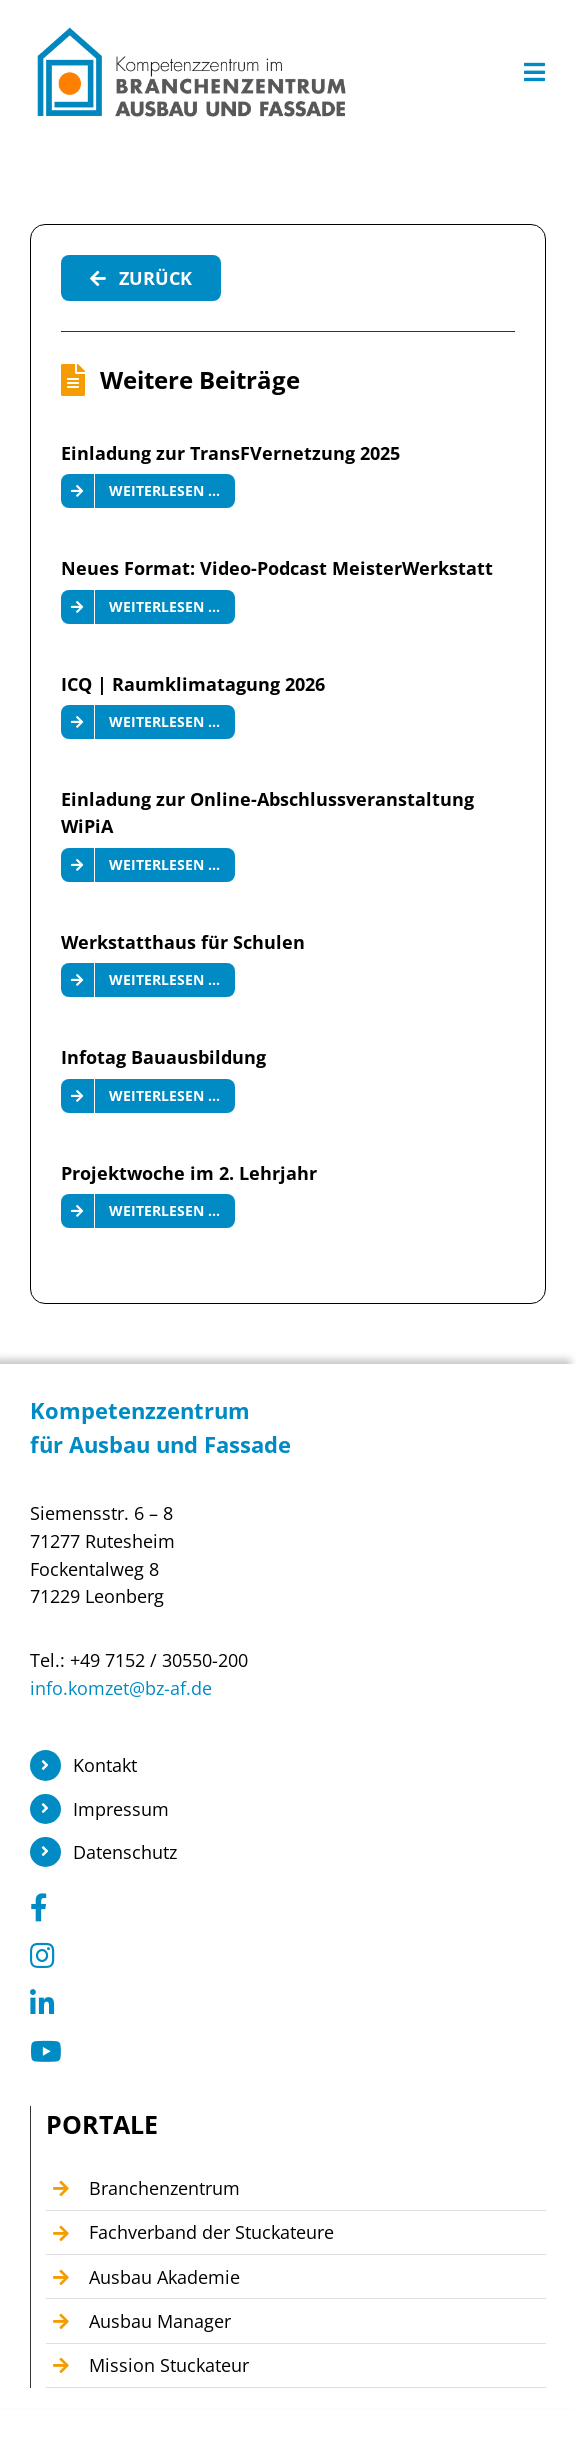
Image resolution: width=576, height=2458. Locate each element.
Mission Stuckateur (169, 2365)
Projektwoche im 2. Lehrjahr (189, 1173)
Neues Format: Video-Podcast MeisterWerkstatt (277, 568)
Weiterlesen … (164, 490)
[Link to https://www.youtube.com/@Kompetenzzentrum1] (281, 2052)
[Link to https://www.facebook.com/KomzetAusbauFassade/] (281, 1908)
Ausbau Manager (160, 2321)
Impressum (121, 1809)
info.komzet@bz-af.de (121, 1688)
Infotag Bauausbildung (163, 1057)
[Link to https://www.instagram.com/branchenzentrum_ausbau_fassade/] (281, 1956)
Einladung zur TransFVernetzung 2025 (230, 453)
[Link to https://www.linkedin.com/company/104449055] (281, 2004)
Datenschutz (125, 1852)
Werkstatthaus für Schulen (183, 942)
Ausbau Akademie (164, 2277)
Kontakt (105, 1765)
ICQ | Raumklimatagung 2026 (193, 684)
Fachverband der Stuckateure (211, 2232)
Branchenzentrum (164, 2188)
